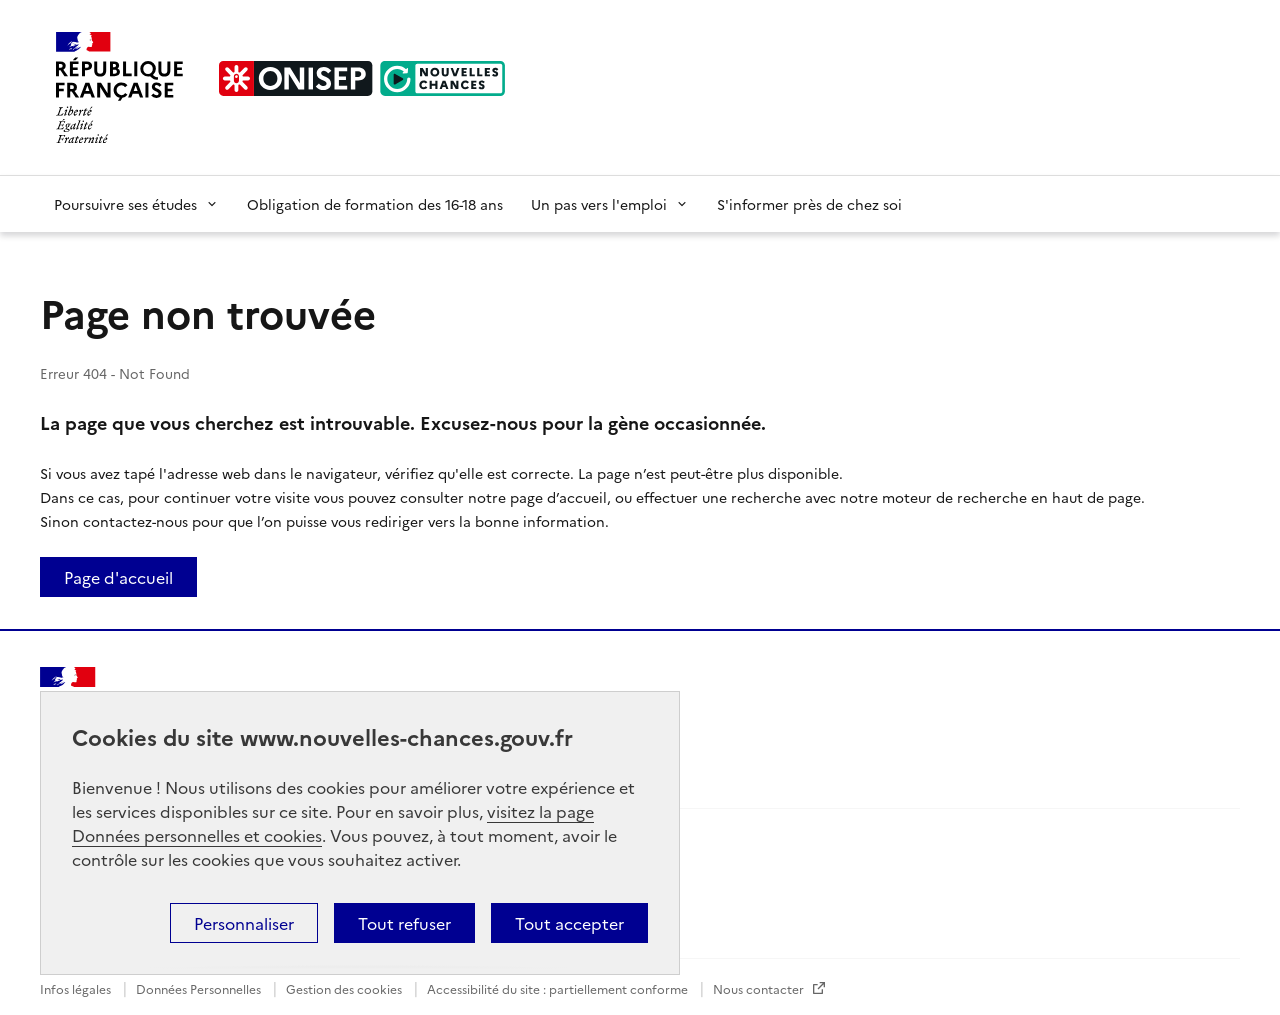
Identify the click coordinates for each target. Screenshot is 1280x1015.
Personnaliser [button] (244, 923)
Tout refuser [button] (404, 923)
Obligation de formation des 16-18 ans (375, 204)
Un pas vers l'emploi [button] (610, 204)
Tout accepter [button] (569, 923)
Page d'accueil (118, 577)
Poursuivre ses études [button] (136, 204)
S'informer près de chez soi (809, 204)
